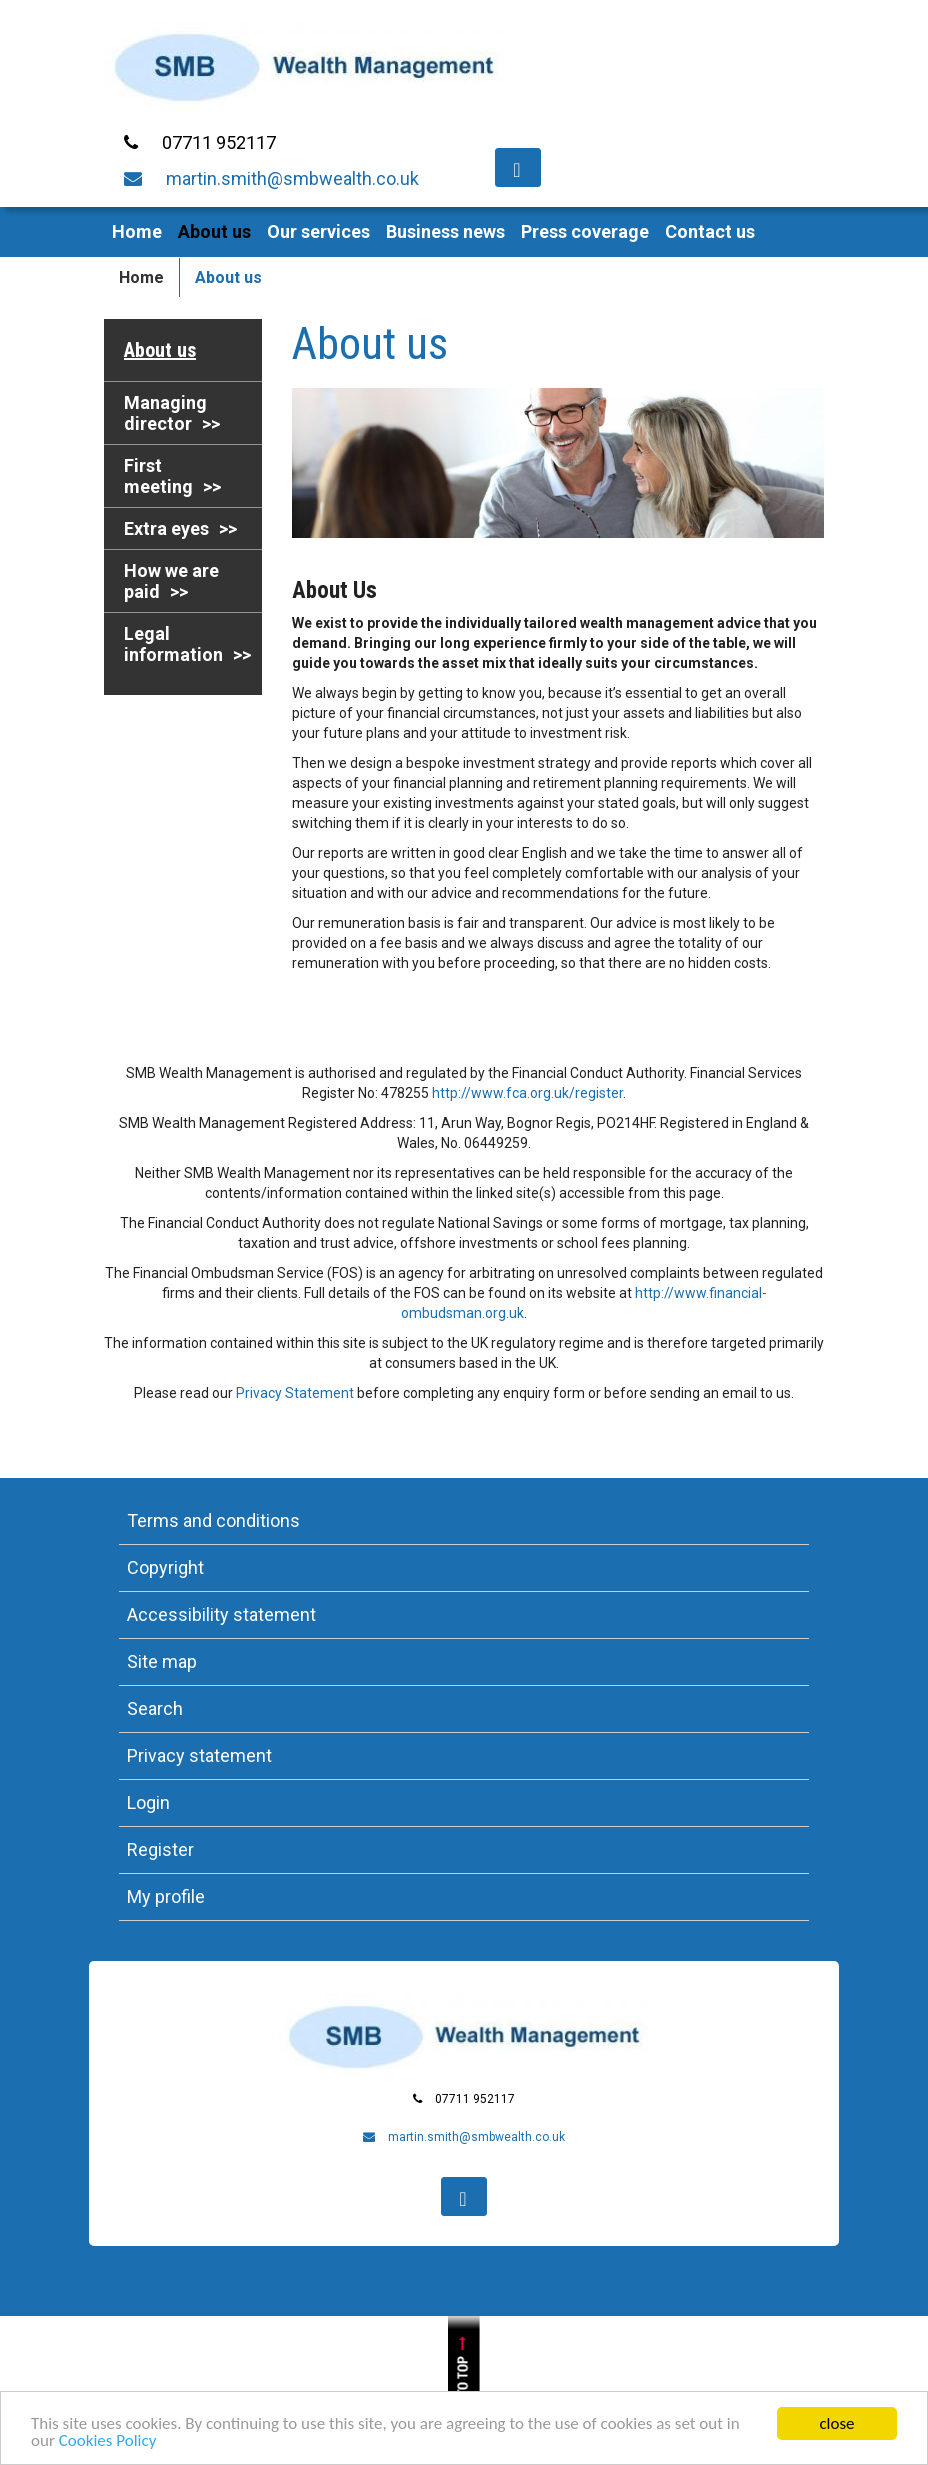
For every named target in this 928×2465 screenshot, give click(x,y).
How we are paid (171, 581)
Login (148, 1802)
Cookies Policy (108, 2442)
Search (155, 1708)
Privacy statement (199, 1755)
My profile (166, 1896)
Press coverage (585, 231)
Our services (318, 231)
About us (214, 231)
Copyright (165, 1567)
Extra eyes (166, 528)
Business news (445, 231)
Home (137, 231)
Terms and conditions (213, 1520)
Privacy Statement (295, 1393)
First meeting (158, 476)
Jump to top (464, 2390)
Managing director (165, 413)
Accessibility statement (221, 1614)
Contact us (710, 231)
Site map (162, 1661)
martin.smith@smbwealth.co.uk (292, 178)
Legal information (173, 644)
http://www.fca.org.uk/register (527, 1093)
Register (160, 1849)
